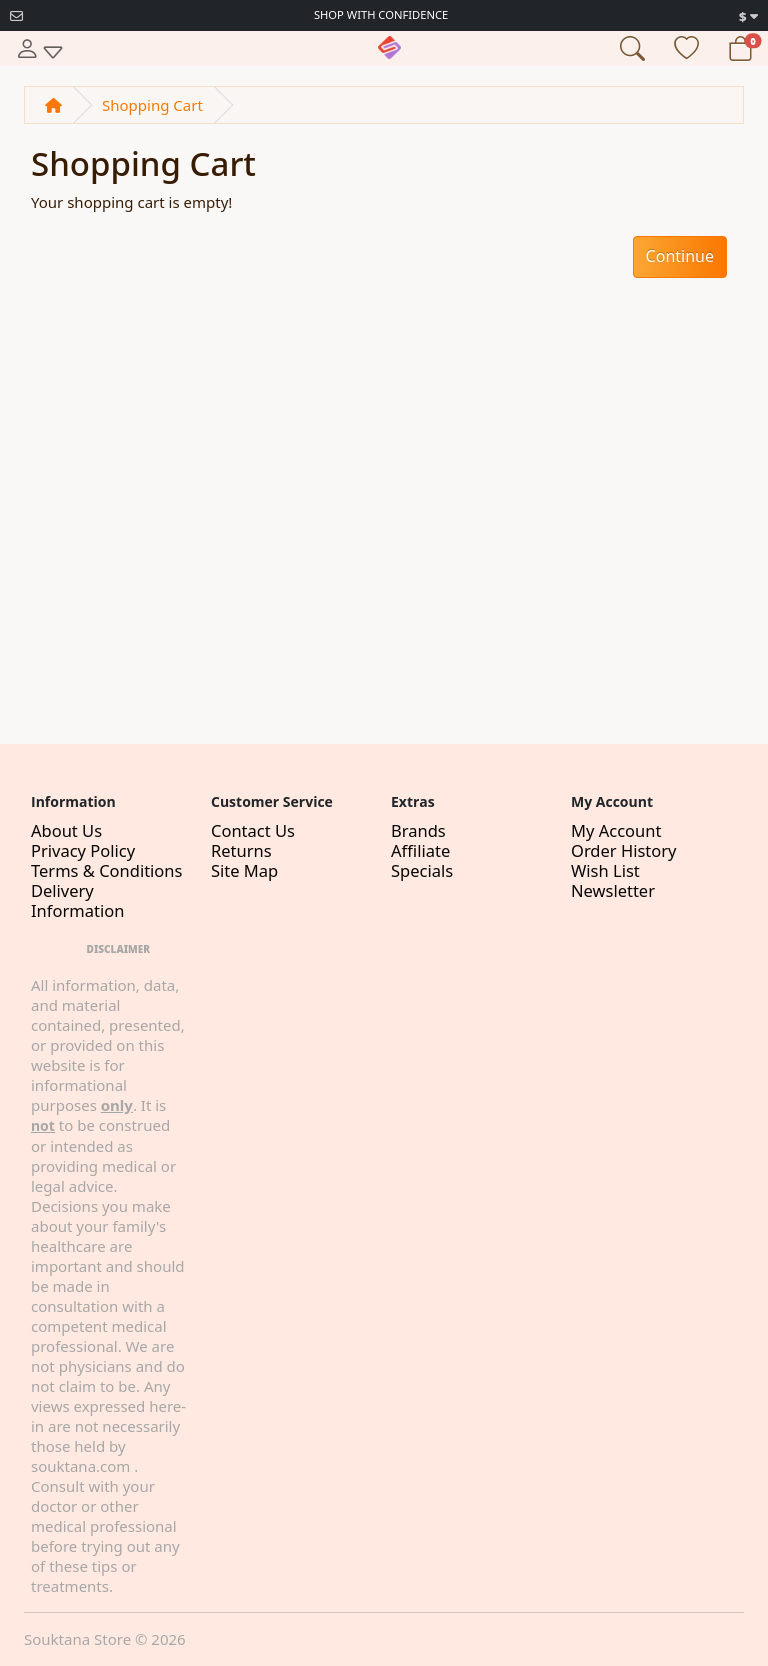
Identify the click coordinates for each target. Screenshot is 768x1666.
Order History (624, 850)
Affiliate (420, 850)
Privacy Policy (83, 850)
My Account (616, 830)
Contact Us (253, 830)
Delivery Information (77, 900)
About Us (66, 830)
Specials (422, 870)
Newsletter (613, 890)
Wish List (605, 870)
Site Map (244, 870)
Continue (680, 256)
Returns (241, 850)
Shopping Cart (152, 105)
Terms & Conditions (106, 870)
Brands (418, 830)
